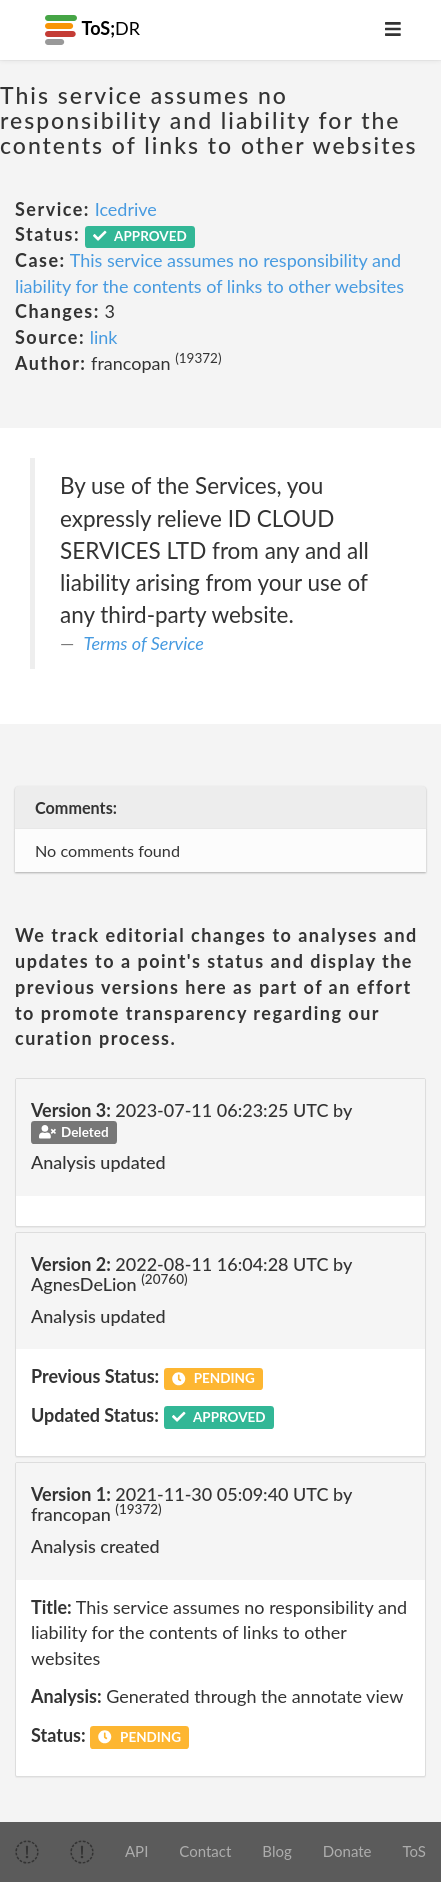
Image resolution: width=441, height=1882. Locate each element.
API (136, 1851)
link (104, 337)
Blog (276, 1851)
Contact (205, 1851)
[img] (27, 1852)
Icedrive (126, 209)
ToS (414, 1851)
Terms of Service (144, 643)
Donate (347, 1851)
